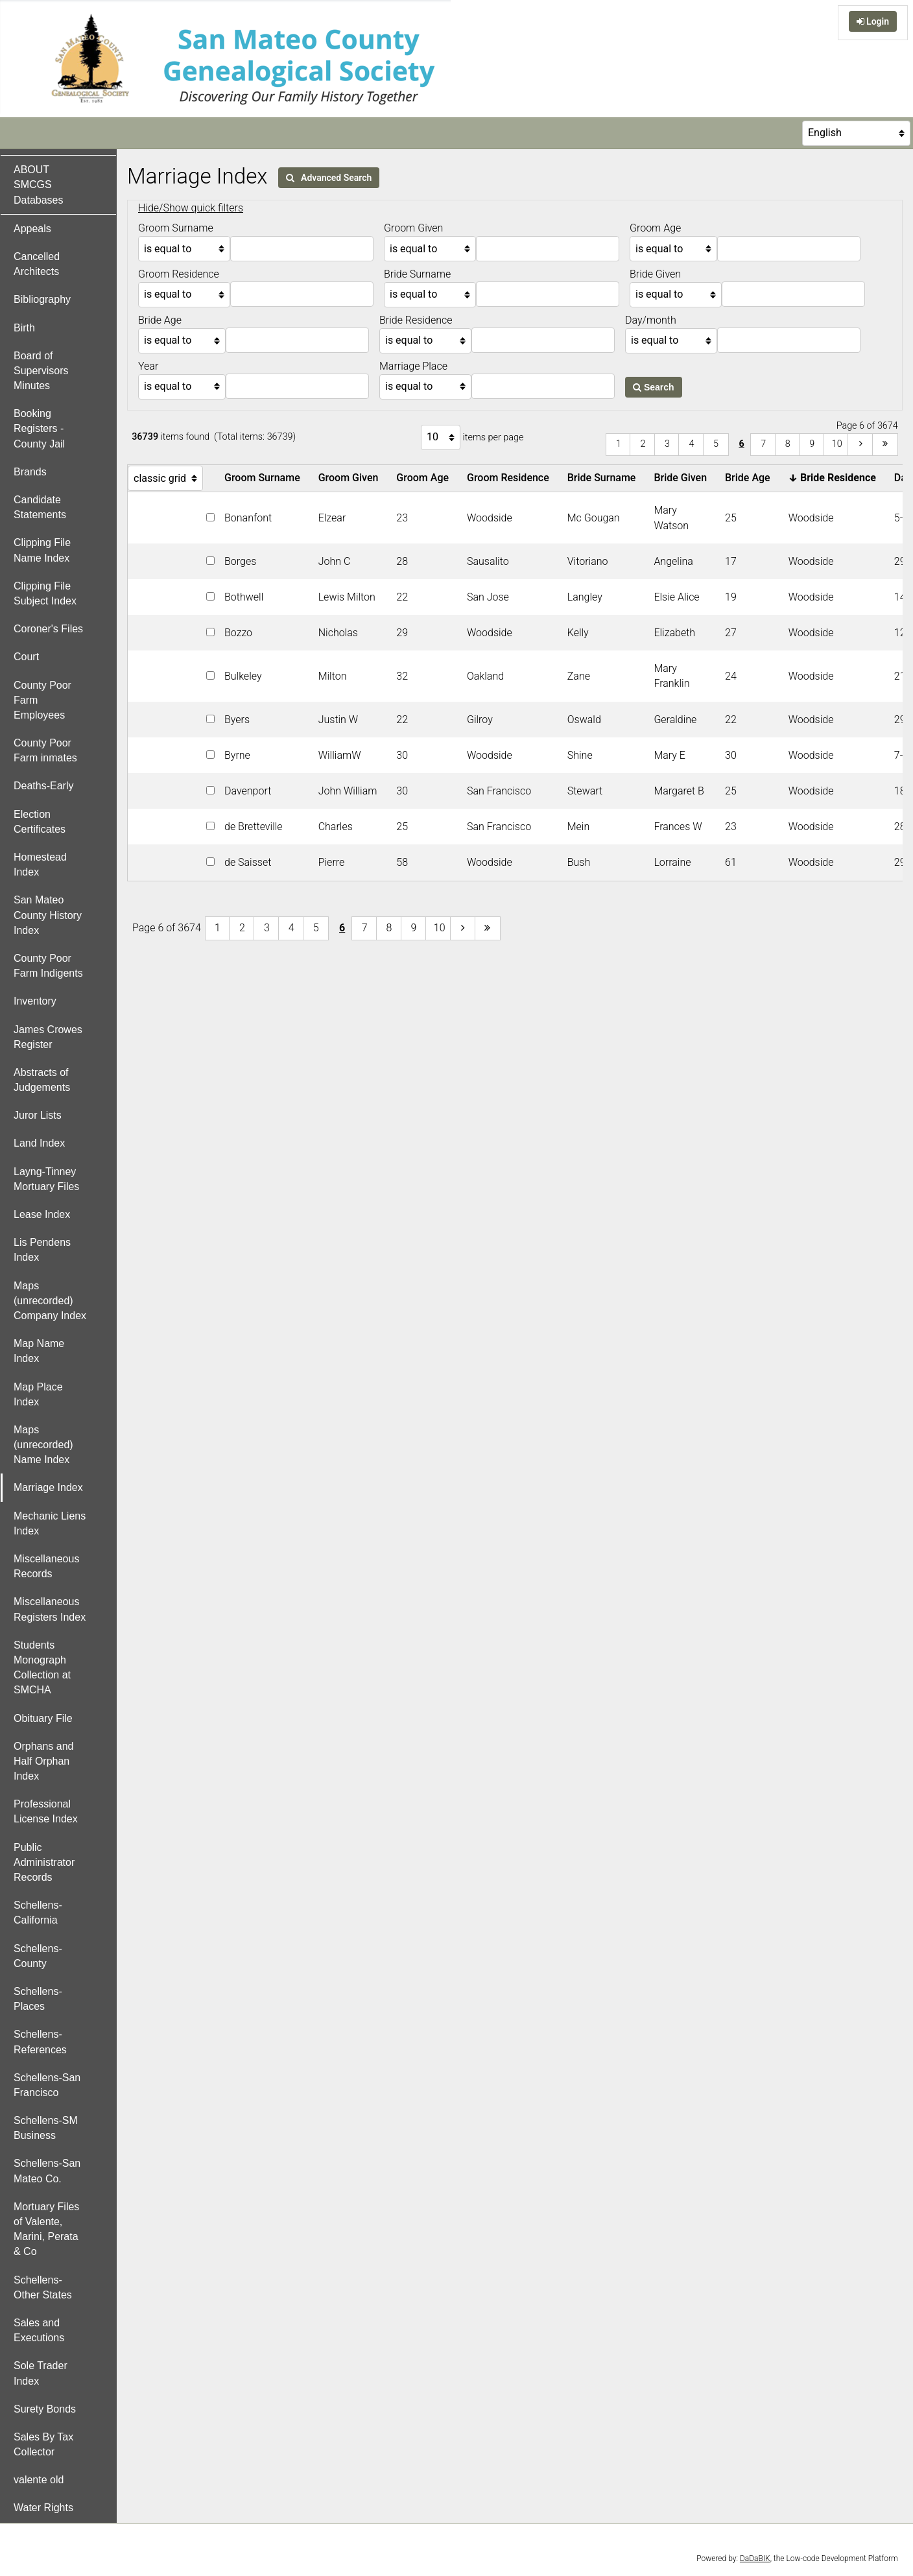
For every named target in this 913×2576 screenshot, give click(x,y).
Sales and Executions (39, 2330)
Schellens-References (40, 2042)
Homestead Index (40, 864)
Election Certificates (39, 822)
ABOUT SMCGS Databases (39, 184)
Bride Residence (834, 477)
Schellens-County (38, 1956)
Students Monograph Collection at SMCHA (42, 1668)
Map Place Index (38, 1394)
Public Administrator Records (44, 1862)
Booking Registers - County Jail (39, 428)
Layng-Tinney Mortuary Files (46, 1179)
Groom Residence (510, 477)
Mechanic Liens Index (50, 1523)
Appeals (32, 228)
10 (837, 443)
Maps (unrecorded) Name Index (43, 1444)
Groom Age (425, 477)
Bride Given (683, 477)
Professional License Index (46, 1811)
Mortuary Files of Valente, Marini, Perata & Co (46, 2229)
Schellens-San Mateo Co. (47, 2171)
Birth (24, 327)
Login (873, 21)
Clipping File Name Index (42, 550)
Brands (30, 471)
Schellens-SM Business (46, 2128)
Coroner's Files (48, 628)
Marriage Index (48, 1487)
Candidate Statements (40, 507)
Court (26, 656)
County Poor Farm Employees (42, 700)
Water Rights (43, 2507)
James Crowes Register (48, 1037)
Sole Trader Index (40, 2373)
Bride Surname (604, 477)
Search (653, 387)
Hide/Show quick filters (190, 208)
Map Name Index (39, 1351)
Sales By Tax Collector (43, 2444)
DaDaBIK (755, 2558)
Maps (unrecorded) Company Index (50, 1300)
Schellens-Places (38, 1999)
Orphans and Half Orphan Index (44, 1761)
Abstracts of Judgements (42, 1080)
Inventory (35, 1001)
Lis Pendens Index (42, 1250)
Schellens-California (38, 1913)
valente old (39, 2479)
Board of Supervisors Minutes (41, 370)
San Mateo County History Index (48, 914)
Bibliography (42, 299)
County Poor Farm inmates (45, 750)
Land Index (39, 1143)
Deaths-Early (43, 785)
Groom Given (351, 477)
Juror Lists (38, 1115)
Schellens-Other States (43, 2287)
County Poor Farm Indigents (48, 966)
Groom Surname (264, 477)
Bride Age (750, 477)
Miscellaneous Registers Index (50, 1609)
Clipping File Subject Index (45, 593)
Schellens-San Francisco (47, 2085)
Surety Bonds (45, 2409)
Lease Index (42, 1214)
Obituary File (43, 1718)
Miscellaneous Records (46, 1566)
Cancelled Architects (37, 264)
